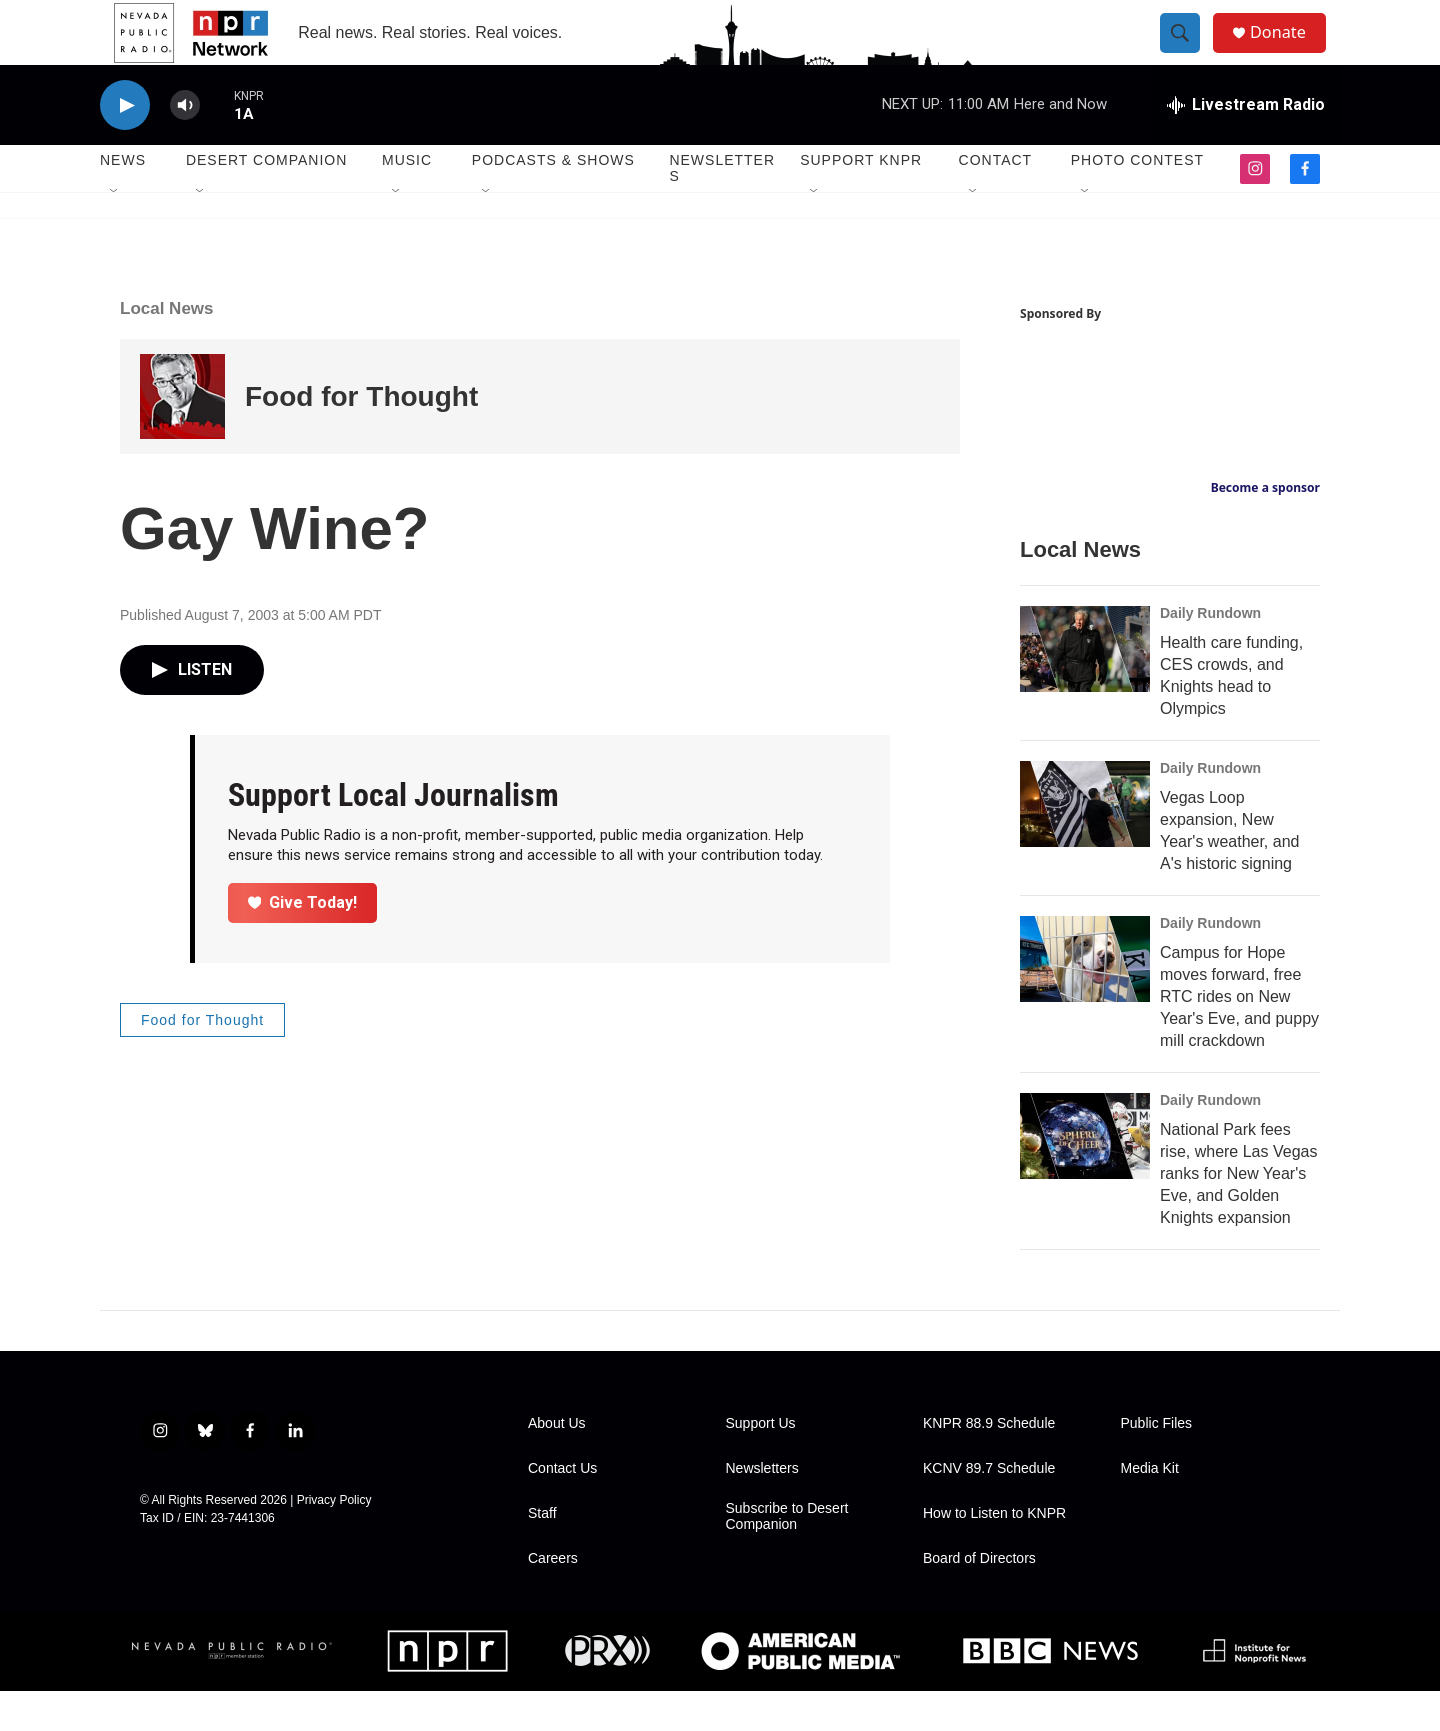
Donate (1289, 52)
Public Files (1157, 1463)
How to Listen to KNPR (994, 1553)
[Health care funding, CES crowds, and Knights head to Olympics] (1085, 689)
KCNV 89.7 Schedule (989, 1508)
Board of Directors (979, 1598)
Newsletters (722, 208)
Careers (553, 1598)
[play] (125, 145)
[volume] (185, 145)
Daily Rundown (1210, 653)
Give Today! (303, 941)
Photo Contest (1137, 200)
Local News (167, 348)
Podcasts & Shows (553, 200)
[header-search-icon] (1188, 53)
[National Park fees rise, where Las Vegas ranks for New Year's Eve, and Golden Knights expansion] (1085, 1176)
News (123, 200)
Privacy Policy (334, 1540)
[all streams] (1246, 145)
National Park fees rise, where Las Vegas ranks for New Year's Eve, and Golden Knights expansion (1238, 1213)
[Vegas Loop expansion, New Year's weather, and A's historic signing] (1085, 844)
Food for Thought (361, 436)
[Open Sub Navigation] (115, 232)
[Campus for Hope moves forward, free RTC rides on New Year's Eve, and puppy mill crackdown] (1085, 999)
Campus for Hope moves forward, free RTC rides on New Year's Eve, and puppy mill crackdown (1239, 1036)
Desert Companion (266, 200)
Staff (542, 1553)
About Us (557, 1463)
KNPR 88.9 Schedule (989, 1463)
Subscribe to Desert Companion (787, 1556)
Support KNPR (861, 200)
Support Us (761, 1463)
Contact (996, 200)
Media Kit (1150, 1508)
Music (407, 200)
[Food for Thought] (182, 436)
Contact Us (562, 1508)
